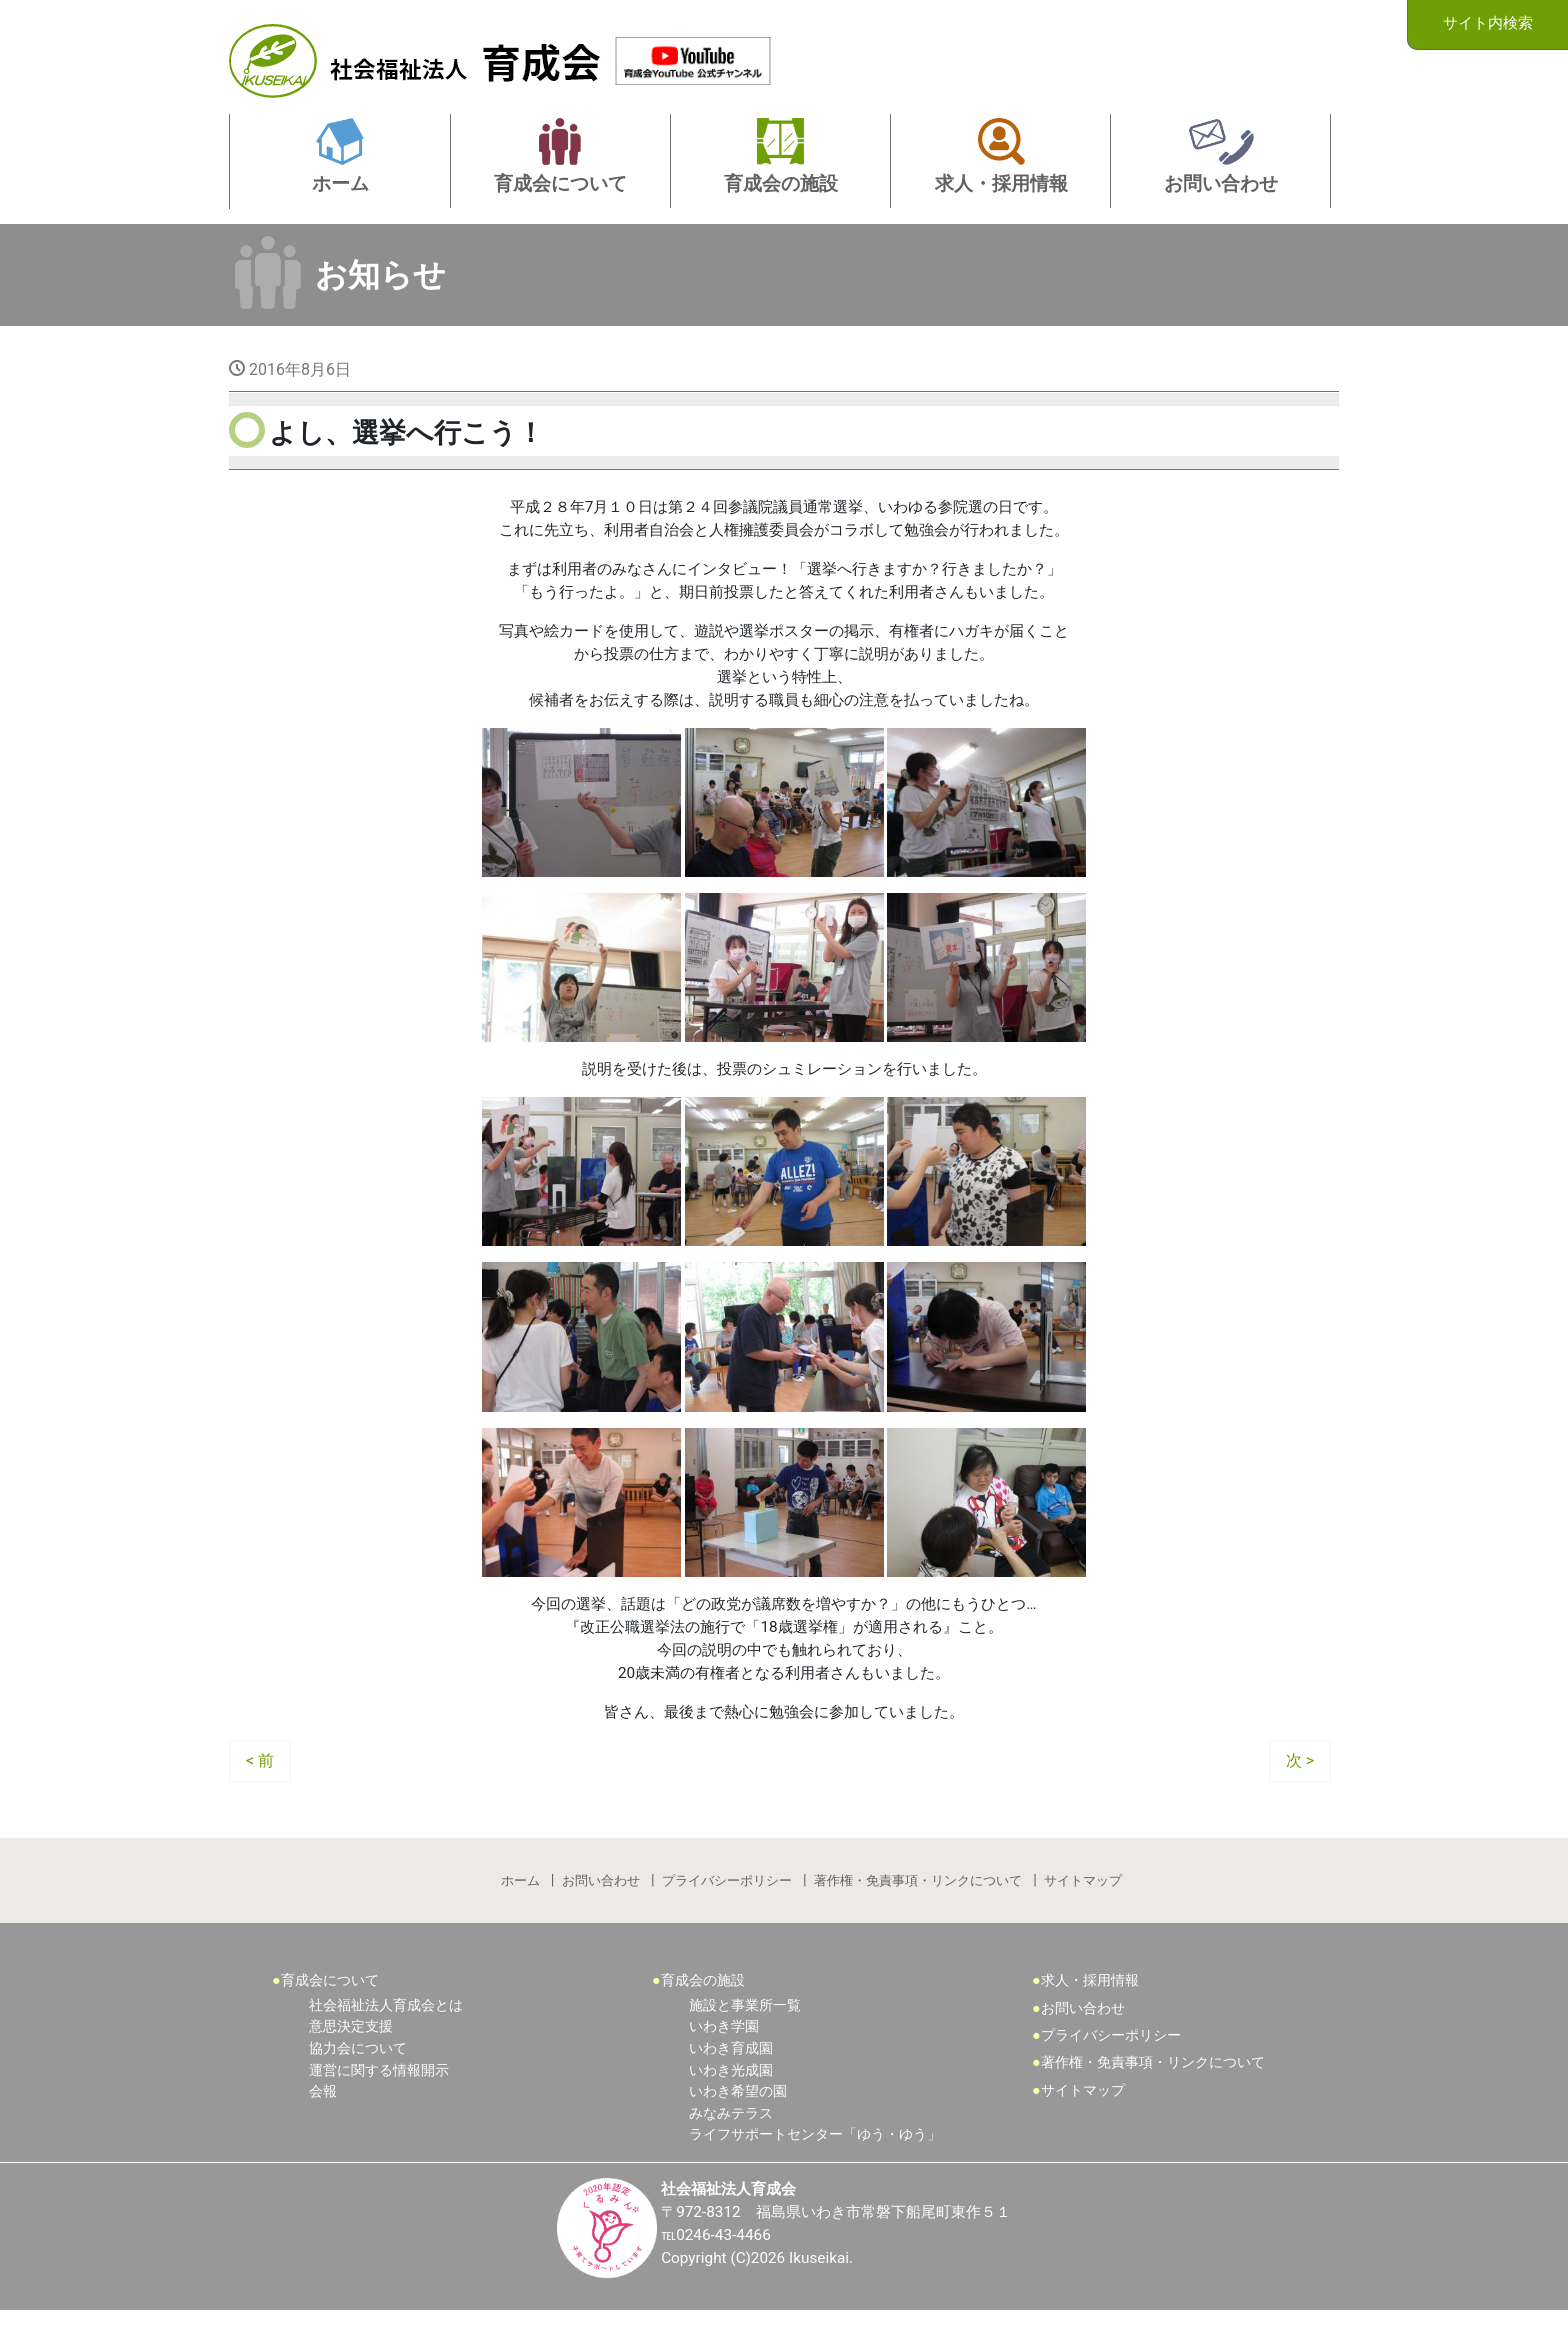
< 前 (260, 1781)
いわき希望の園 (738, 2117)
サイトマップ (1085, 1903)
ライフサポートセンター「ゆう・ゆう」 (815, 2160)
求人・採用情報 (1090, 2006)
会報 (323, 2117)
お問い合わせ (600, 1903)
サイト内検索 (1488, 23)
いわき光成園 (731, 2096)
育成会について (330, 2006)
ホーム (518, 1903)
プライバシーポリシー (727, 1903)
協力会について (358, 2074)
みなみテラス (731, 2139)
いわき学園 (724, 2052)
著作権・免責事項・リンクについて (919, 1903)
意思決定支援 (351, 2052)
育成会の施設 (703, 2006)
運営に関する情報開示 (379, 2096)
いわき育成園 (731, 2074)
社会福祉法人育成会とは (386, 2031)
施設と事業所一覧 (745, 2031)
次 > (1300, 1781)
